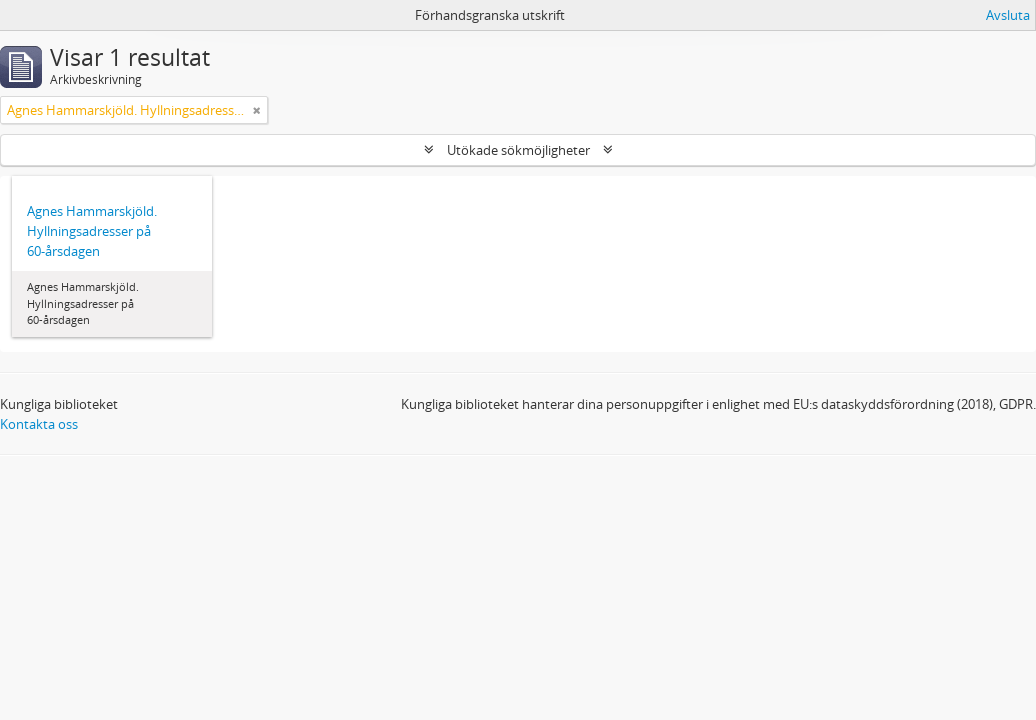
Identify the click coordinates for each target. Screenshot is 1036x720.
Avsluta (1008, 15)
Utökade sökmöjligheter (518, 150)
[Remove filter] (257, 110)
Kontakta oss (39, 424)
